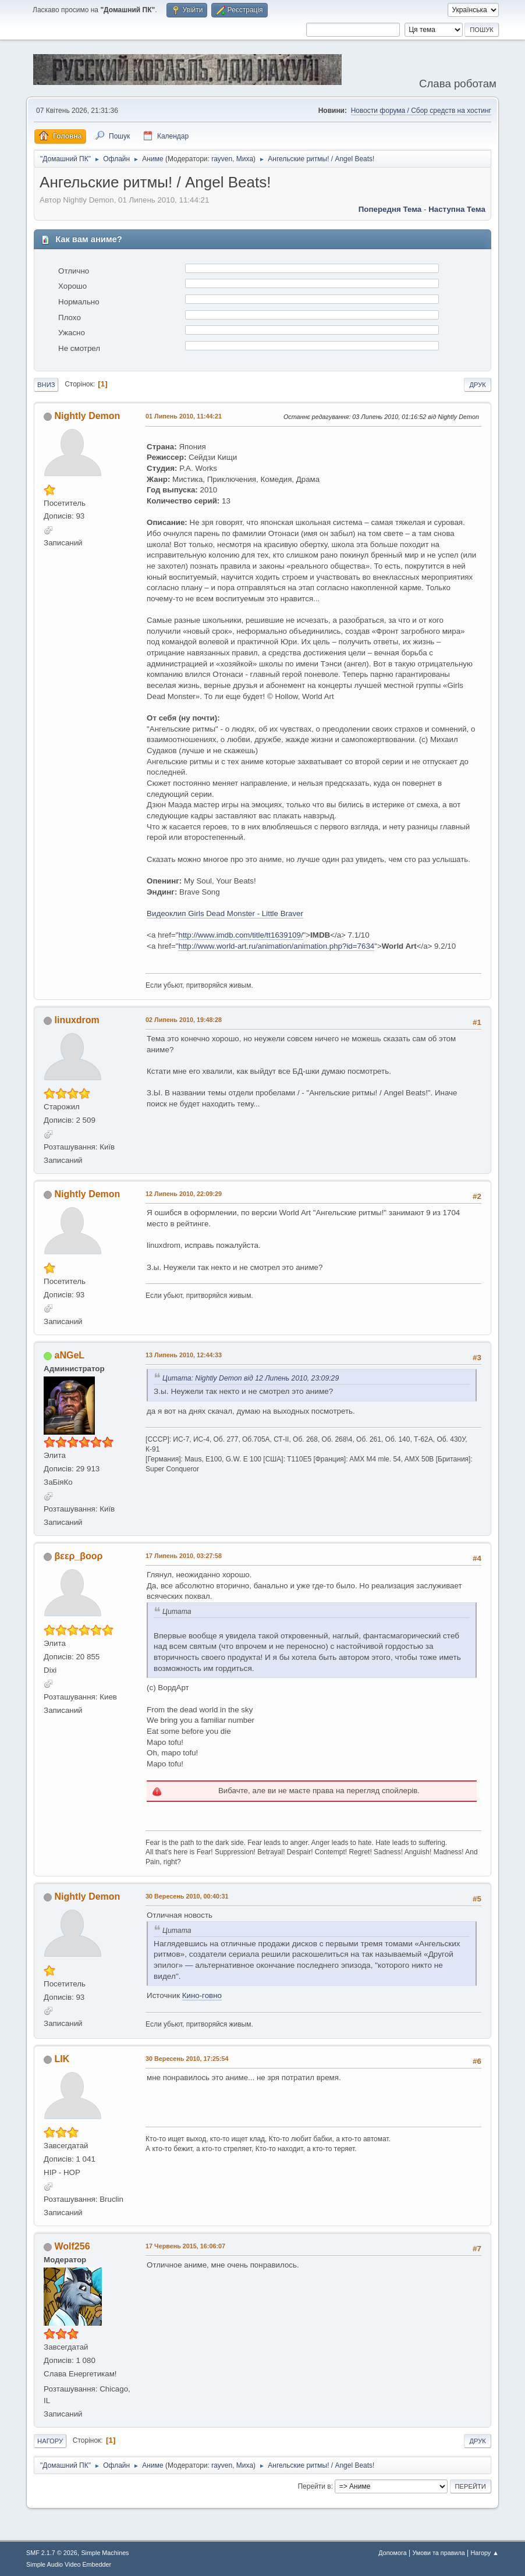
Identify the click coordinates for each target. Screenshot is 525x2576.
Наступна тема (456, 209)
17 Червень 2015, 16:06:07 (185, 2246)
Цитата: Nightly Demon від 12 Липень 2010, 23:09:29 (250, 1378)
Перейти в (314, 2486)
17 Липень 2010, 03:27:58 (184, 1555)
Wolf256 (72, 2246)
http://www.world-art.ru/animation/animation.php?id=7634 (276, 946)
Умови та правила (439, 2552)
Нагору (50, 2440)
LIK (62, 2059)
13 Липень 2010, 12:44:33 (184, 1354)
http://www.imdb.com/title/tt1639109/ (240, 935)
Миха (244, 159)
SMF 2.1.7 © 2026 (51, 2552)
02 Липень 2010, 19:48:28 (184, 1019)
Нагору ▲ (484, 2552)
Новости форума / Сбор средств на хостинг (421, 111)
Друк (477, 384)
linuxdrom (77, 1020)
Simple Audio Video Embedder (68, 2564)
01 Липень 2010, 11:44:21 (184, 416)
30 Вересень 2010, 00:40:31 (187, 1896)
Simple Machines (105, 2552)
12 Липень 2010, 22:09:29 (184, 1193)
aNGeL (70, 1355)
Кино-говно (202, 1995)
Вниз (46, 384)
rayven (221, 159)
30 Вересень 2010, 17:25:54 (187, 2058)
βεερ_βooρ (79, 1556)
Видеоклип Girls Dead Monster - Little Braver (225, 913)
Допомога (392, 2552)
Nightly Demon (87, 416)
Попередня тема (390, 209)
